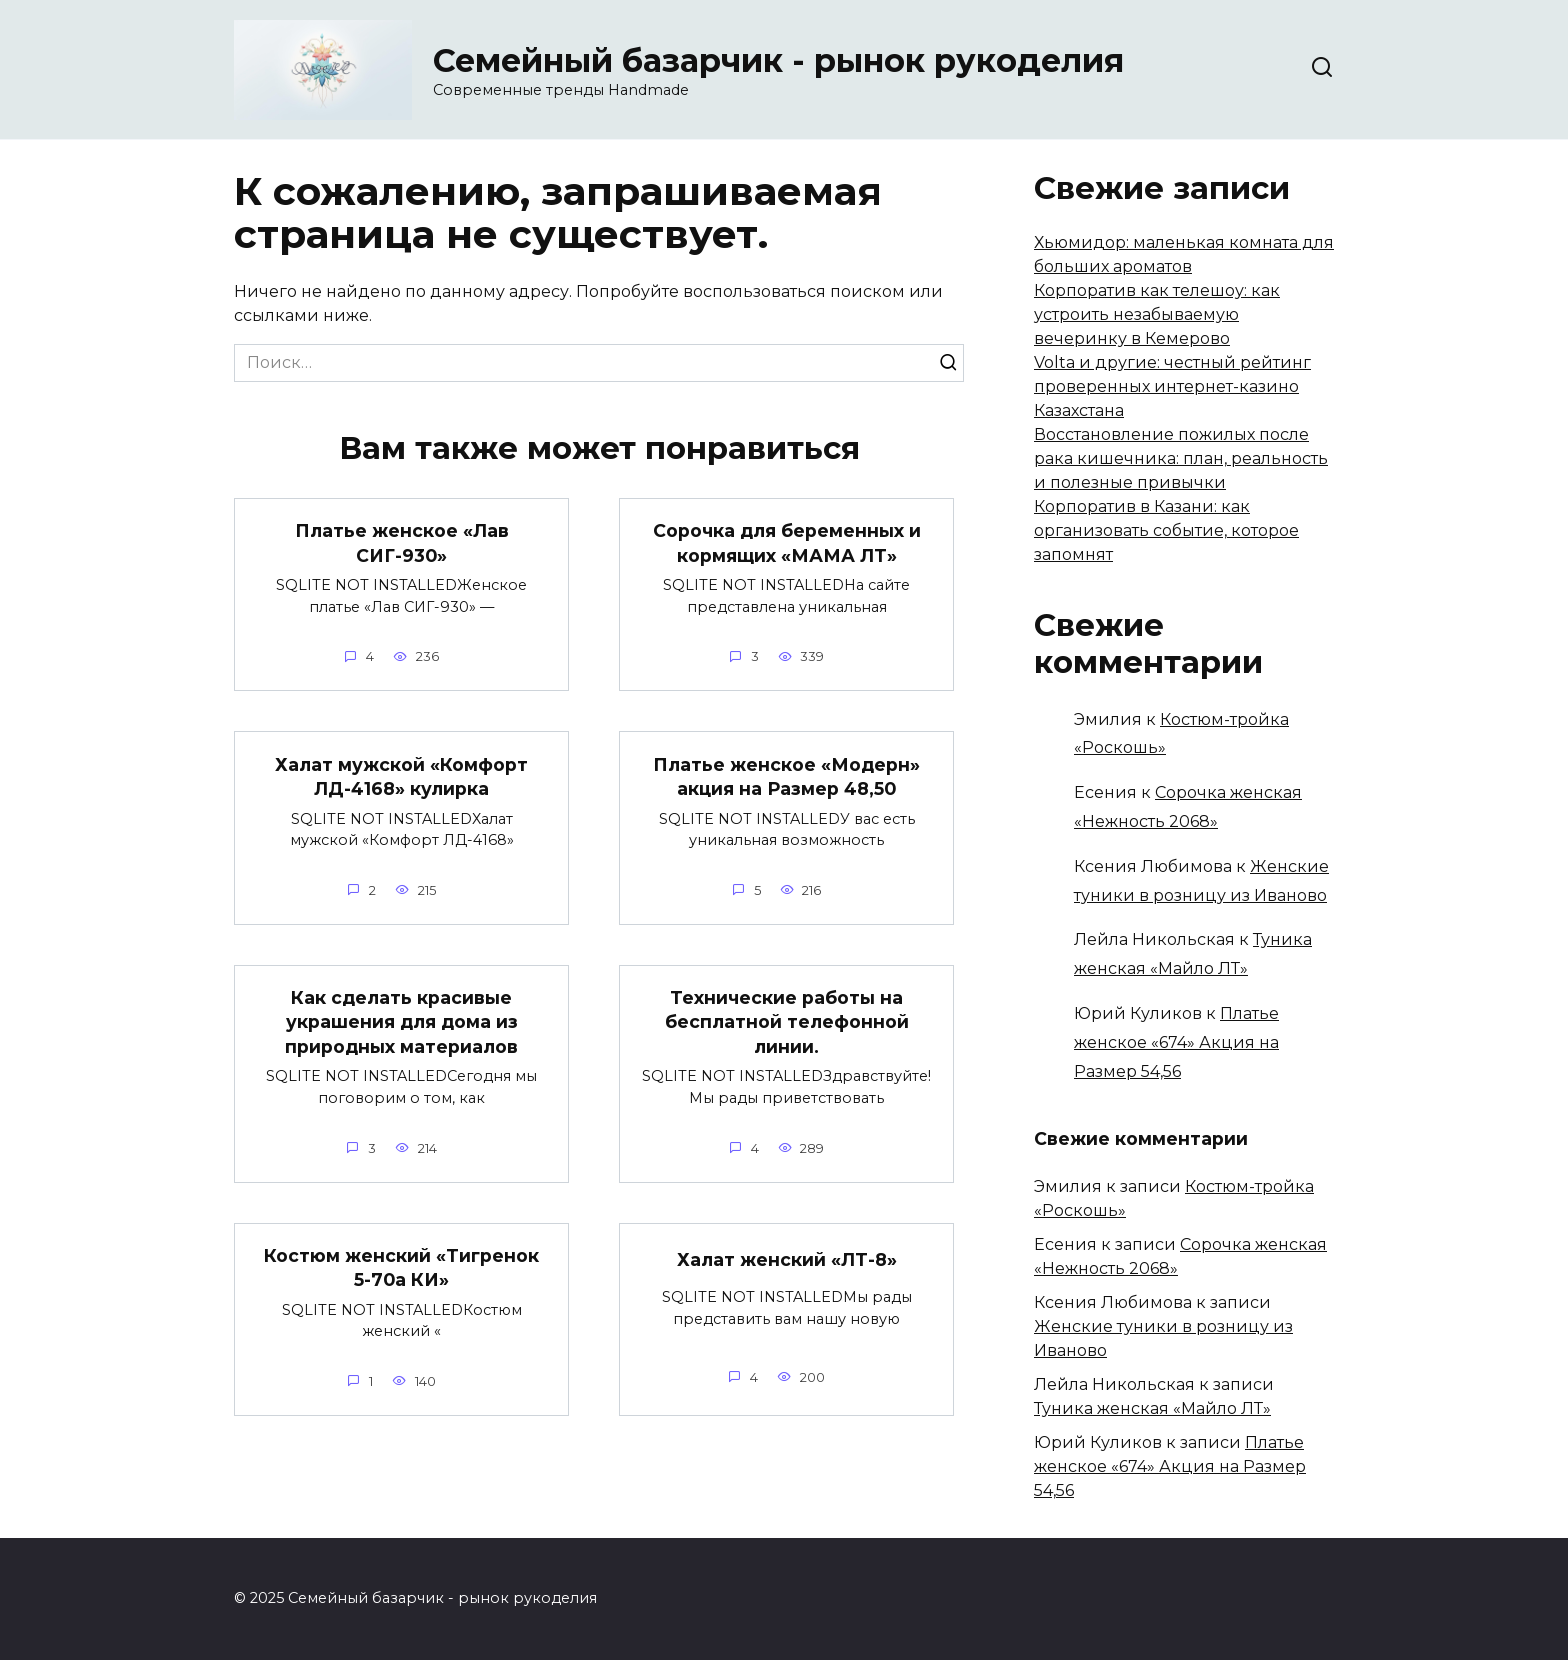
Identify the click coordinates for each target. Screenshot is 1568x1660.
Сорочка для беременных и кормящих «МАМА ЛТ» (787, 543)
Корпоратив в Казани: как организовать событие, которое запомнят (1166, 530)
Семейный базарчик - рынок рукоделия (778, 60)
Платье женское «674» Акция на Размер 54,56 (1176, 1042)
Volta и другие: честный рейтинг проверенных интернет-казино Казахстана (1172, 386)
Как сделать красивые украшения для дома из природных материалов (401, 1022)
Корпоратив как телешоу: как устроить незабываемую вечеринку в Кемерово (1157, 314)
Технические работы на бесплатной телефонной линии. (787, 1022)
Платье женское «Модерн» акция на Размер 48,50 (786, 776)
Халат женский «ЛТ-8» (787, 1259)
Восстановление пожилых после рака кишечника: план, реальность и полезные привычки (1181, 458)
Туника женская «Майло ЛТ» (1152, 1408)
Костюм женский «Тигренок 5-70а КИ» (401, 1268)
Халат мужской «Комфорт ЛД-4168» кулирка (401, 776)
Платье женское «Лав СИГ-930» (402, 543)
